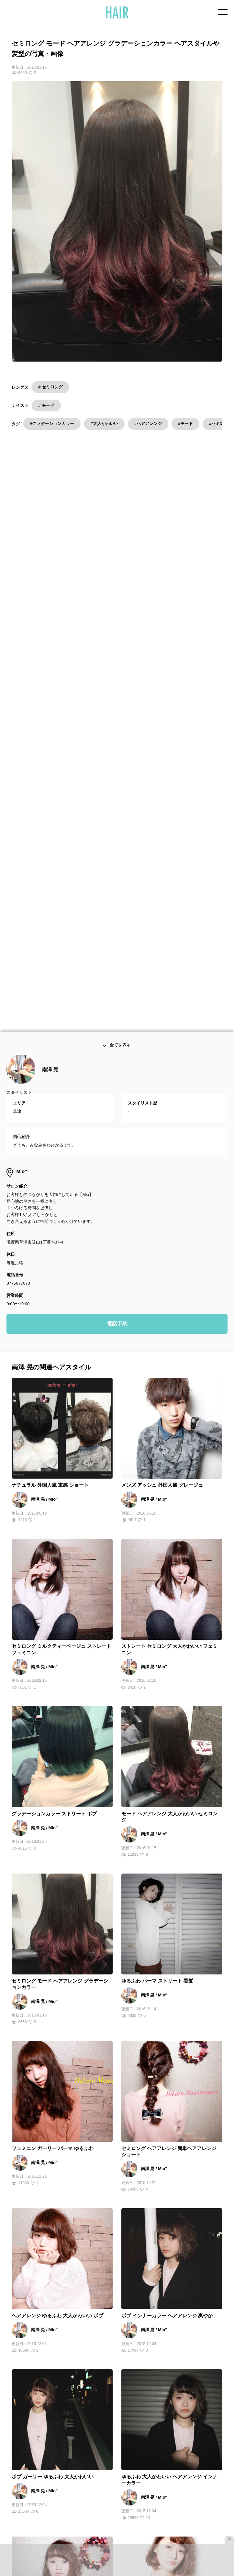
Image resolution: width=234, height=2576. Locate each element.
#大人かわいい (104, 423)
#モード (185, 423)
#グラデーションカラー (52, 423)
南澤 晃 (50, 614)
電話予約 (117, 869)
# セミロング (50, 387)
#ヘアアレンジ (148, 423)
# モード (46, 405)
